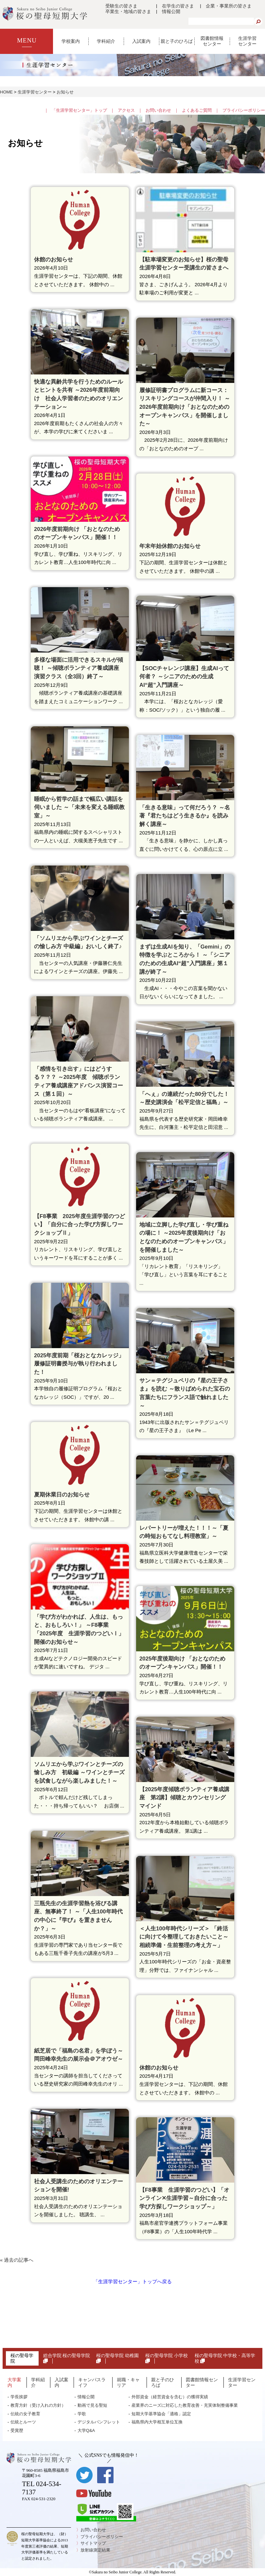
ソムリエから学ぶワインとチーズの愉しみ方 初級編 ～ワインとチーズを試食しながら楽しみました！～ (79, 1772)
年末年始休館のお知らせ (170, 546)
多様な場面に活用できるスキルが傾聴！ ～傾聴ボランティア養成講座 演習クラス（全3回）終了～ (79, 668)
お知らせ (65, 92)
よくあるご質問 (197, 110)
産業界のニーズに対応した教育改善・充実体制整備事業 (185, 2405)
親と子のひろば (177, 41)
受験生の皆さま (121, 5)
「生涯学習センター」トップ (79, 110)
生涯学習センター (247, 41)
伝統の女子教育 (25, 2413)
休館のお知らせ (53, 259)
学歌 (82, 2413)
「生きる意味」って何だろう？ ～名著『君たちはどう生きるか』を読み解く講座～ (184, 815)
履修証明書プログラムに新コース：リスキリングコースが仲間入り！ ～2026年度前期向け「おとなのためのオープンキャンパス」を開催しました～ (184, 407)
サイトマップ (93, 2543)
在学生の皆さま (178, 5)
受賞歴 (16, 2430)
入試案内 (141, 41)
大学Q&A (86, 2430)
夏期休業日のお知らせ (62, 1495)
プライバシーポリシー (243, 110)
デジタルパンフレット (99, 2421)
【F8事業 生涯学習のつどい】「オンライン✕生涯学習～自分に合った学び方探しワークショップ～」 (184, 2198)
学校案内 (71, 41)
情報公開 (171, 11)
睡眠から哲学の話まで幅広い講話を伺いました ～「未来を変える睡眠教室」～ (79, 807)
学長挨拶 (18, 2396)
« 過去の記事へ (16, 2260)
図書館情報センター (212, 41)
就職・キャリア (128, 2382)
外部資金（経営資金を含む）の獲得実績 (170, 2396)
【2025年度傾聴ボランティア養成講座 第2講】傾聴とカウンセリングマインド (184, 1797)
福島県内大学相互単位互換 (157, 2421)
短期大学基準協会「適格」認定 (161, 2413)
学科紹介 (106, 41)
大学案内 (14, 2382)
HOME (6, 92)
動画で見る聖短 (92, 2405)
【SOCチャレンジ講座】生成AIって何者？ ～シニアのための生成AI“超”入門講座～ (184, 676)
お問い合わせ (158, 110)
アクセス (126, 110)
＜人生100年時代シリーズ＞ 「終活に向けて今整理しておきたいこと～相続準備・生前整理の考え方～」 (183, 1936)
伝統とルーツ (23, 2421)
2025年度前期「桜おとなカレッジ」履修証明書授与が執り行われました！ (79, 1363)
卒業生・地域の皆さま (128, 11)
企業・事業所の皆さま (229, 5)
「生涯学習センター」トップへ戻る (132, 2281)
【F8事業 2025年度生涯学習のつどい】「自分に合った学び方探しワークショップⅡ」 (79, 1224)
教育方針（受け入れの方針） (38, 2405)
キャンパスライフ (92, 2382)
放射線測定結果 (95, 2550)
